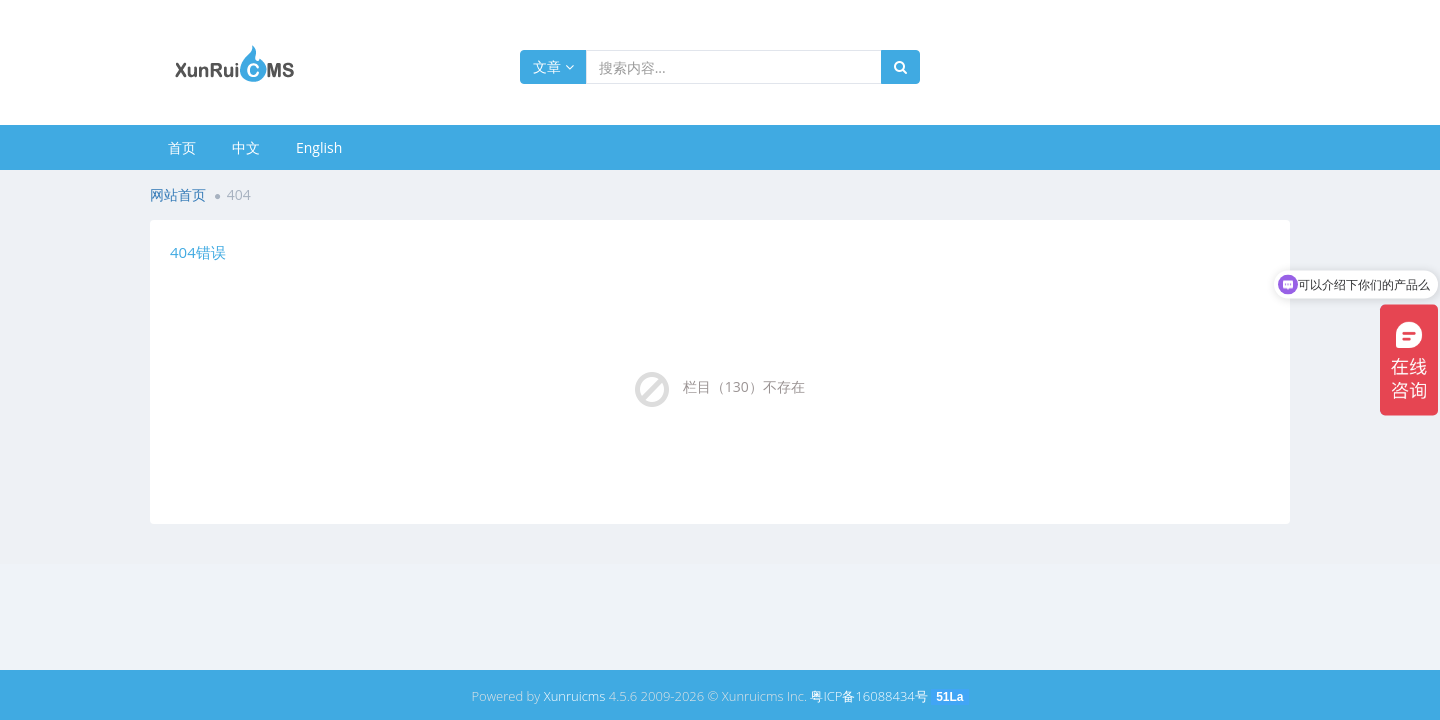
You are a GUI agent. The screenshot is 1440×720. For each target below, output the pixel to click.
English (319, 147)
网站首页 (178, 194)
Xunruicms (575, 696)
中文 (246, 147)
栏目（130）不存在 (744, 386)
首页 (182, 147)
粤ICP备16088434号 (868, 696)
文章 (553, 66)
